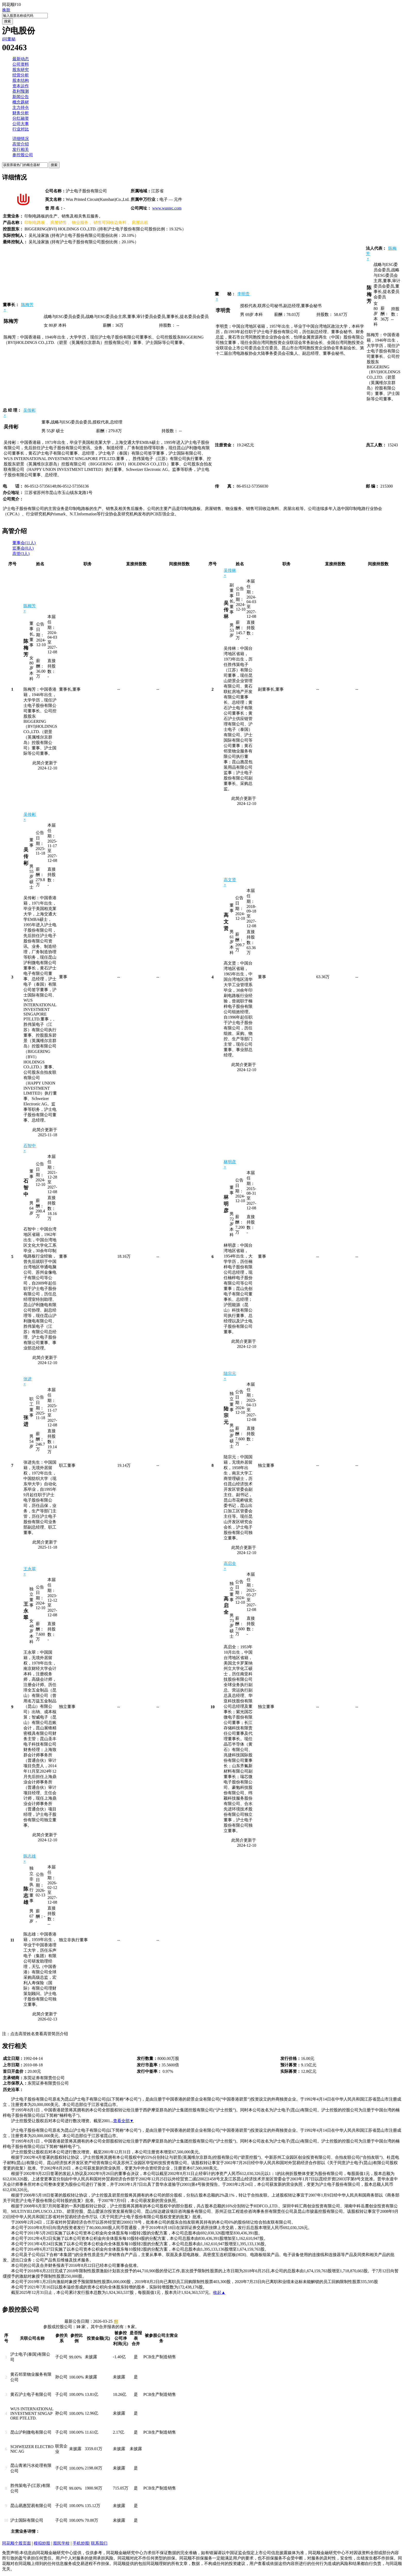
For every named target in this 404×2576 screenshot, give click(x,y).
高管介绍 (20, 144)
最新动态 (20, 59)
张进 (27, 1379)
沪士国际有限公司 (26, 2520)
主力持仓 (20, 107)
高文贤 (230, 880)
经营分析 (20, 75)
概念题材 (20, 102)
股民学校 (61, 2543)
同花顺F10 (11, 4)
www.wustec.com (167, 208)
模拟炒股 (42, 2543)
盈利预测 (20, 91)
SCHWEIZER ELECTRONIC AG (32, 2448)
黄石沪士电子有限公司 (31, 2394)
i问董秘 (8, 39)
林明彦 (230, 1162)
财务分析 (20, 113)
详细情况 (20, 138)
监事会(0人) (23, 548)
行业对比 (20, 129)
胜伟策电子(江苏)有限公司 (30, 2488)
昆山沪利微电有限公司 (31, 2432)
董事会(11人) (24, 543)
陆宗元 (230, 1373)
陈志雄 (29, 1856)
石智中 (29, 1145)
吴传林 (230, 570)
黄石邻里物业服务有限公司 (31, 2377)
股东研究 (20, 69)
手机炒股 (81, 2543)
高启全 (230, 1563)
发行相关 (20, 149)
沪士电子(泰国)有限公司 (30, 2357)
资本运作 (20, 86)
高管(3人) (21, 553)
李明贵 (243, 294)
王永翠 (29, 1569)
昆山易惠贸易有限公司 (31, 2505)
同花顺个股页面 (16, 2543)
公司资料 (20, 64)
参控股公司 (22, 155)
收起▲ (219, 2292)
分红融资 (20, 118)
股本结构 (20, 80)
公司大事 (20, 124)
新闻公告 (20, 96)
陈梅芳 (27, 304)
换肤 (6, 10)
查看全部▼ (123, 2121)
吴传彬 (29, 410)
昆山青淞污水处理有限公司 (31, 2468)
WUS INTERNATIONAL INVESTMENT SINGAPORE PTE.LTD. (31, 2413)
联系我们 (99, 2543)
